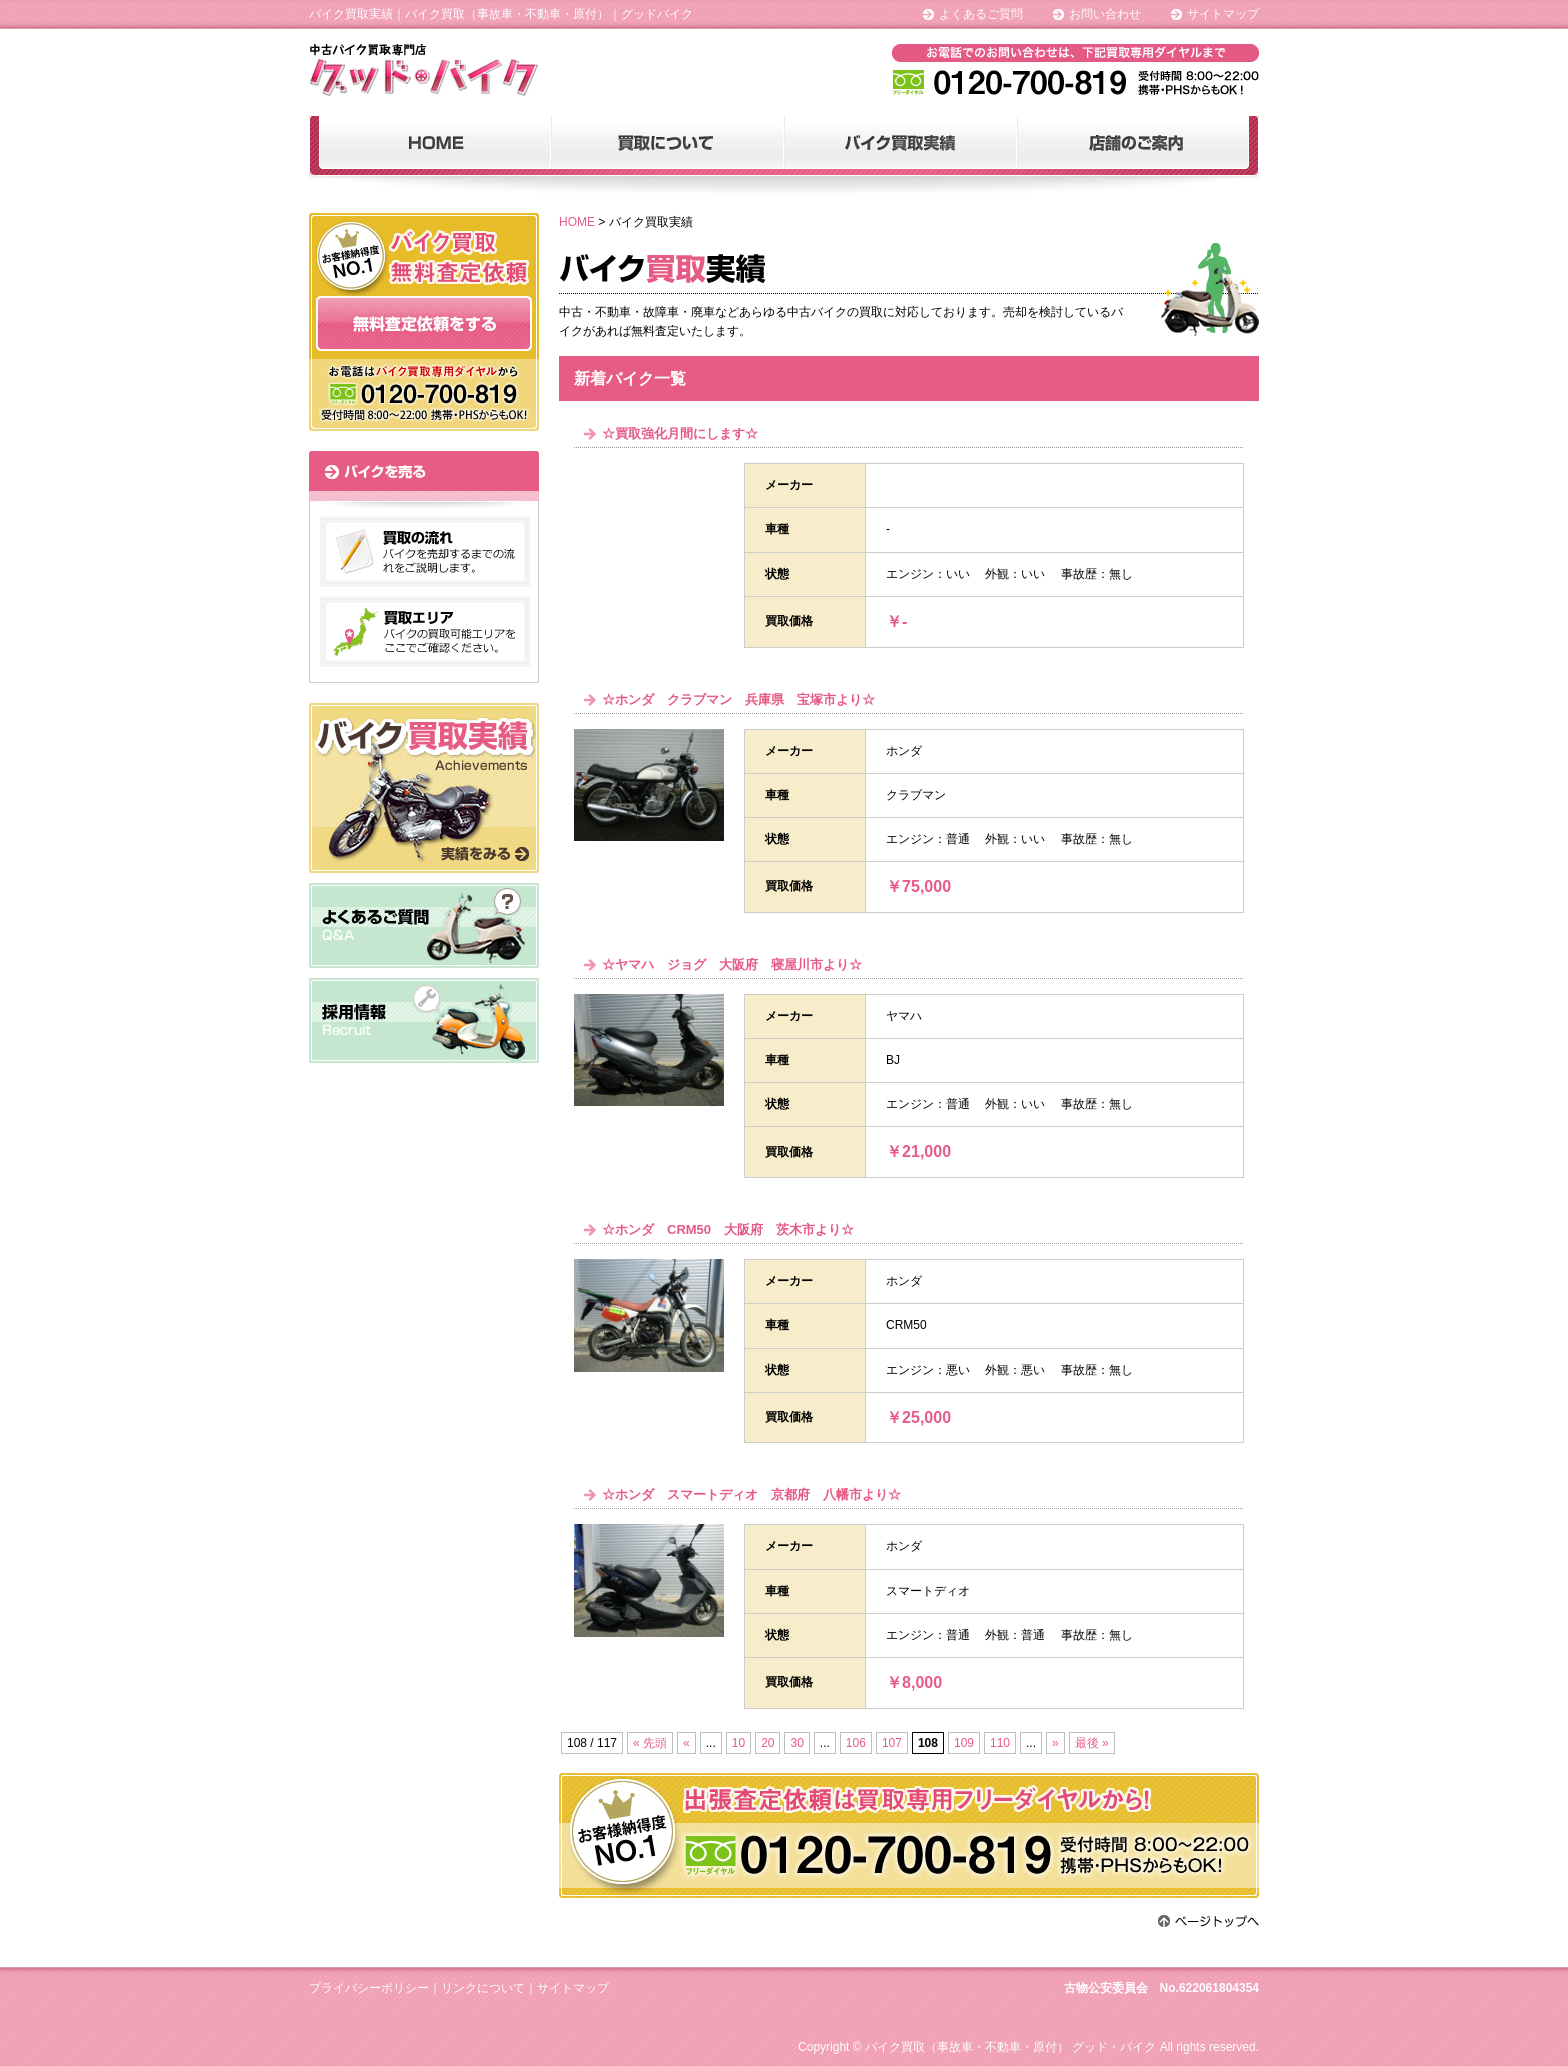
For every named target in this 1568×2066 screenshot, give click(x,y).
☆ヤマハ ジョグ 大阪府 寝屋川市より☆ (732, 964)
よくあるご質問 (981, 14)
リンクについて (483, 1988)
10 (738, 1743)
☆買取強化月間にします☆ (680, 433)
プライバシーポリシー (369, 1988)
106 (856, 1743)
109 (964, 1743)
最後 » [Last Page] (1092, 1743)
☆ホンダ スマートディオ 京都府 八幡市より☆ (751, 1494)
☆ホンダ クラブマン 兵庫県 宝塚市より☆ (738, 699)
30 (796, 1743)
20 (767, 1743)
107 (892, 1743)
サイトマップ (1223, 14)
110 (1000, 1743)
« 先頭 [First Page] (650, 1743)
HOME (577, 222)
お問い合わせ (1105, 14)
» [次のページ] (1055, 1743)
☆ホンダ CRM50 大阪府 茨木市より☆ (728, 1229)
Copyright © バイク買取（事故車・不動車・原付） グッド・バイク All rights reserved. (1028, 2047)
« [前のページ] (686, 1743)
